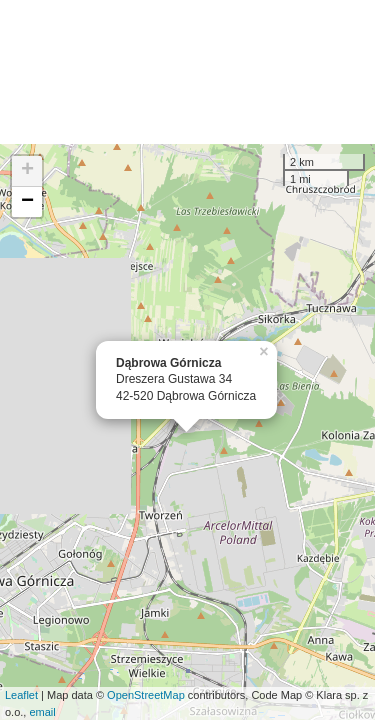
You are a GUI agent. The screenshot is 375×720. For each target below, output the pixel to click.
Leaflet (21, 695)
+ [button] (27, 171)
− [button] (27, 202)
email (42, 712)
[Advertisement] (187, 72)
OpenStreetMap (146, 695)
